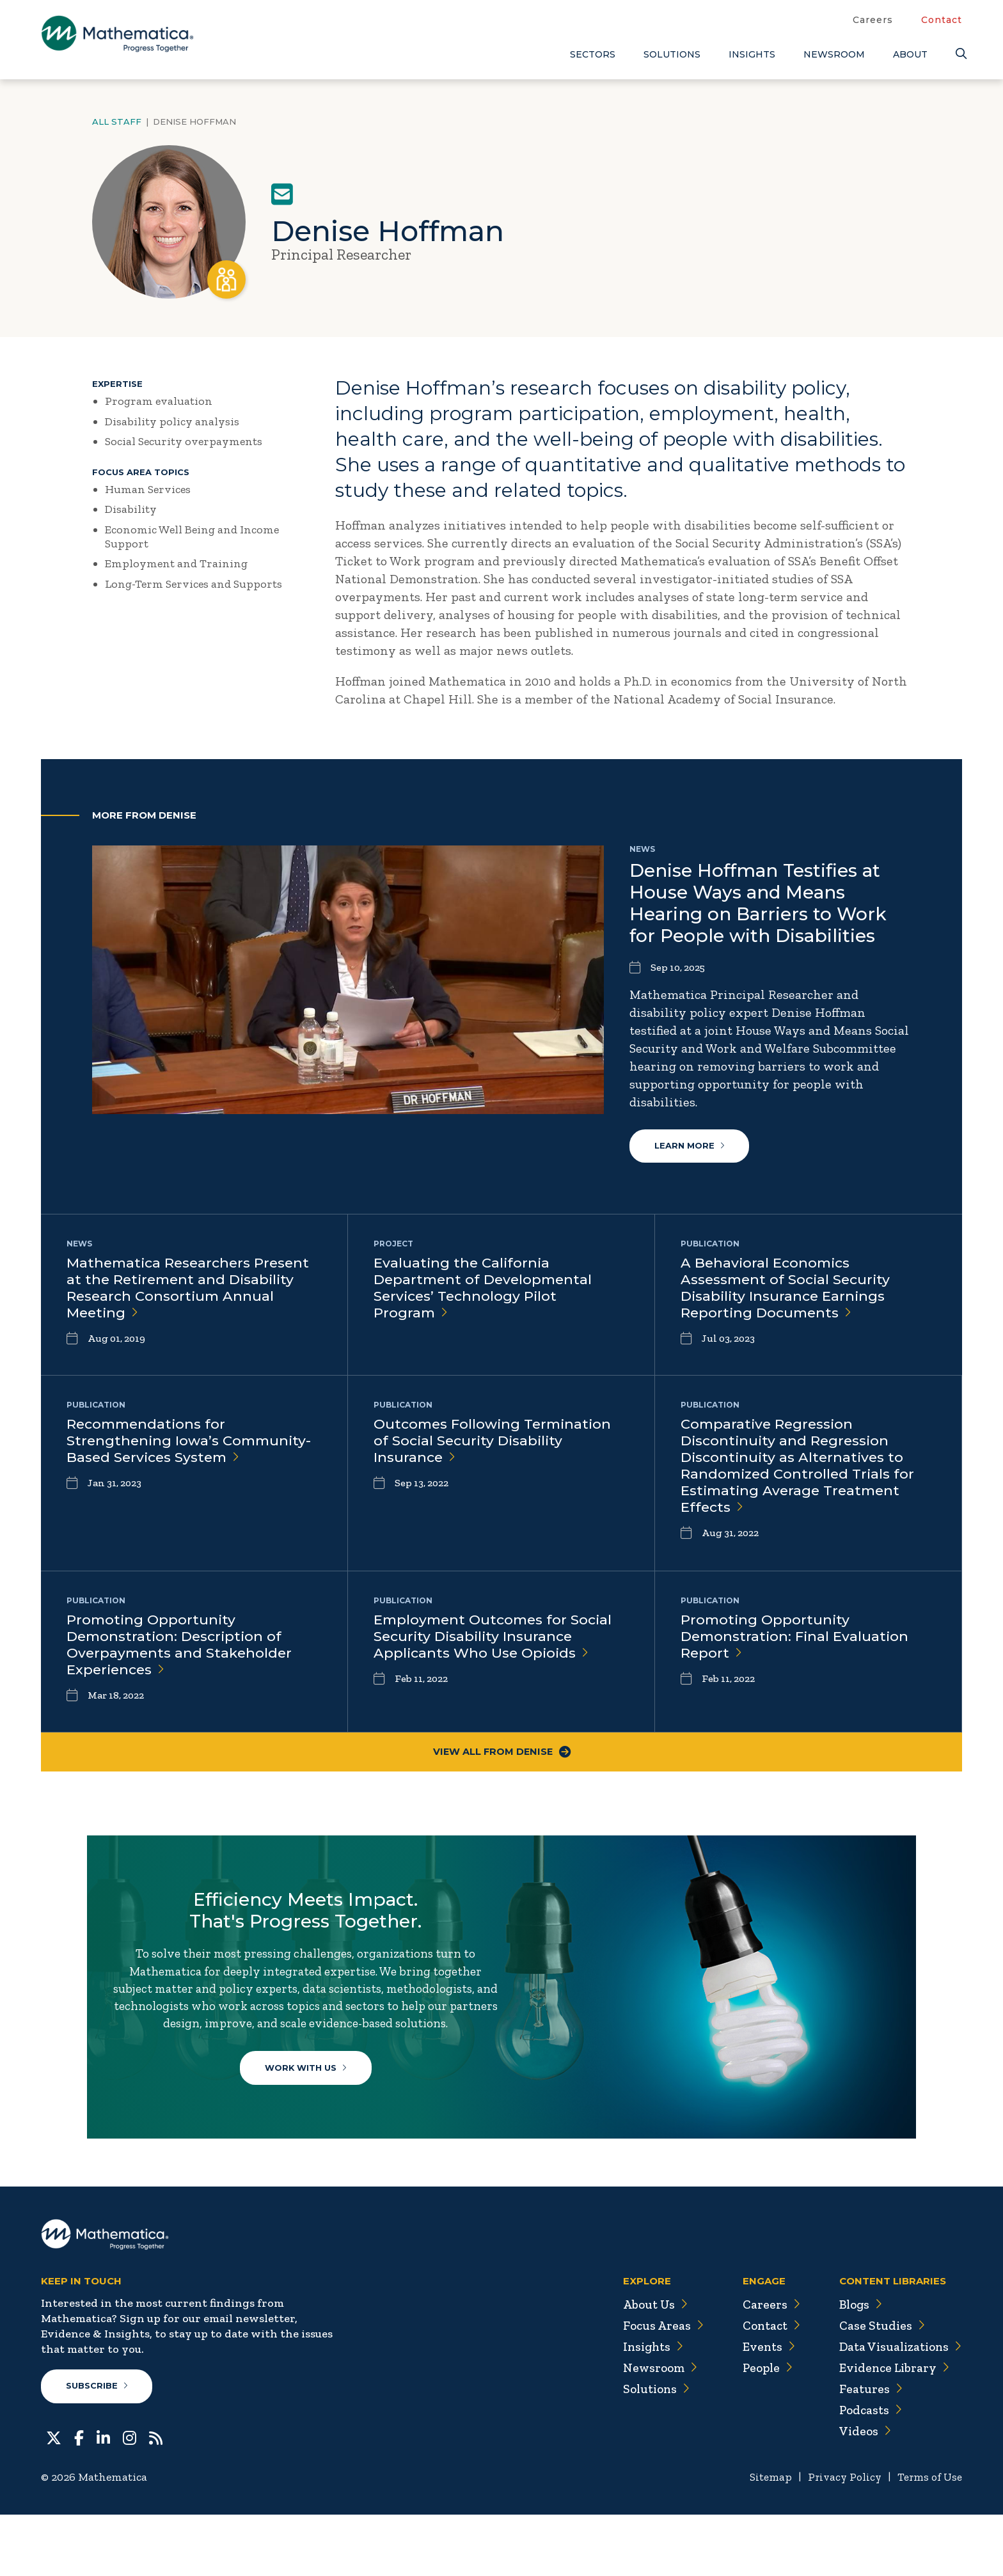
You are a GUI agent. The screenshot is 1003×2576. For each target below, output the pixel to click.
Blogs (856, 2365)
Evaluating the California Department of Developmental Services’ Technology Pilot (486, 1289)
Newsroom (834, 54)
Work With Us (310, 2103)
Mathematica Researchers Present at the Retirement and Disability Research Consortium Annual (191, 1289)
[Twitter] (53, 2498)
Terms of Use (928, 2538)
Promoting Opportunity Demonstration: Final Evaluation (797, 1638)
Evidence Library (890, 2429)
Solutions (672, 54)
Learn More (690, 1147)
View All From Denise (501, 1754)
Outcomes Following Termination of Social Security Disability (496, 1442)
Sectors (592, 54)
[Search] (959, 54)
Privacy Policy (840, 2538)
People (760, 2429)
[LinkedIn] (103, 2498)
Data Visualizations (897, 2407)
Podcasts (866, 2471)
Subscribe (98, 2447)
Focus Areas (654, 2386)
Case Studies (877, 2386)
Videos (860, 2492)
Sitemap (764, 2538)
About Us (646, 2365)
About (910, 54)
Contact (941, 20)
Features (865, 2450)
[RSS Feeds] (155, 2498)
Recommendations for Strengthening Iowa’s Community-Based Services (192, 1442)
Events (761, 2407)
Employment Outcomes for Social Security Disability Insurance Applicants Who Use (496, 1638)
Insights (752, 54)
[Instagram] (129, 2498)
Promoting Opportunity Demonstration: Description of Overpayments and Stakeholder (181, 1646)
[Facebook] (79, 2498)
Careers (873, 20)
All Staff (116, 121)
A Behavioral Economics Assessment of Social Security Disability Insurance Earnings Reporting (788, 1289)
